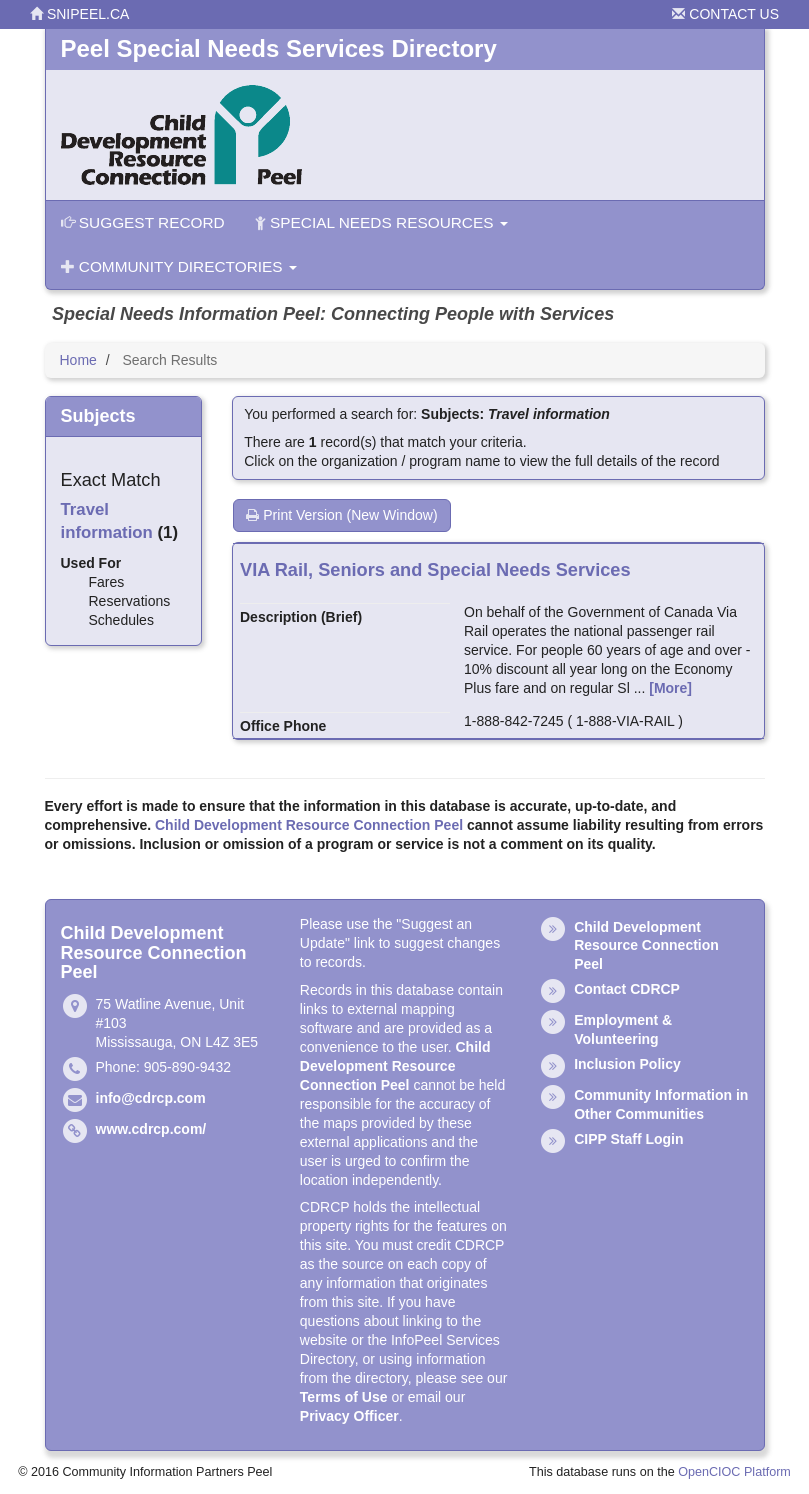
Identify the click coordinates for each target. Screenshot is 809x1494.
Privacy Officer (349, 1416)
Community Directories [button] (179, 266)
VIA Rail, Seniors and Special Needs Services (435, 570)
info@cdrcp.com (151, 1098)
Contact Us (725, 14)
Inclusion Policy (627, 1064)
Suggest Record (143, 222)
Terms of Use (344, 1397)
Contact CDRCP (627, 989)
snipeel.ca (79, 14)
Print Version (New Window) (341, 515)
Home (78, 360)
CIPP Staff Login (628, 1139)
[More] (670, 688)
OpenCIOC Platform (734, 1472)
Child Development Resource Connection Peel (309, 825)
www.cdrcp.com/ (151, 1129)
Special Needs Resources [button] (381, 222)
